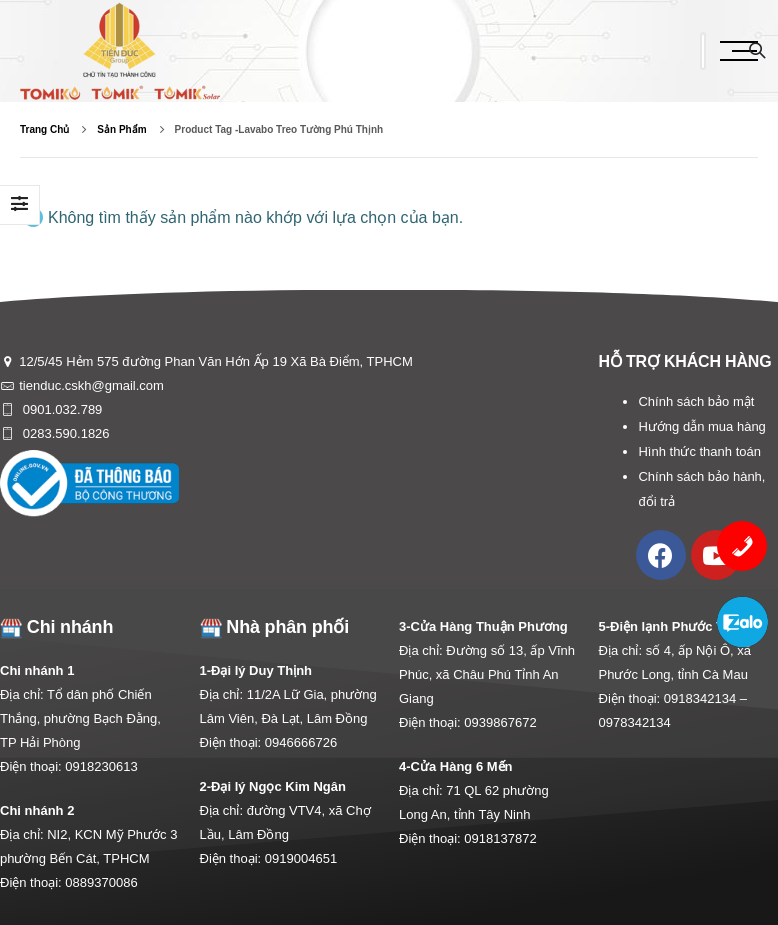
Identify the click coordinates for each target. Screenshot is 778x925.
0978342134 (635, 722)
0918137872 (500, 838)
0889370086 (101, 882)
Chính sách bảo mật (696, 401)
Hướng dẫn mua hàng (701, 426)
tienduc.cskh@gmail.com (91, 385)
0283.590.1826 (64, 433)
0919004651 (301, 858)
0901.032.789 (60, 409)
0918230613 (101, 766)
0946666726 (301, 742)
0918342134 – (705, 698)
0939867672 (500, 722)
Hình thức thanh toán (699, 451)
